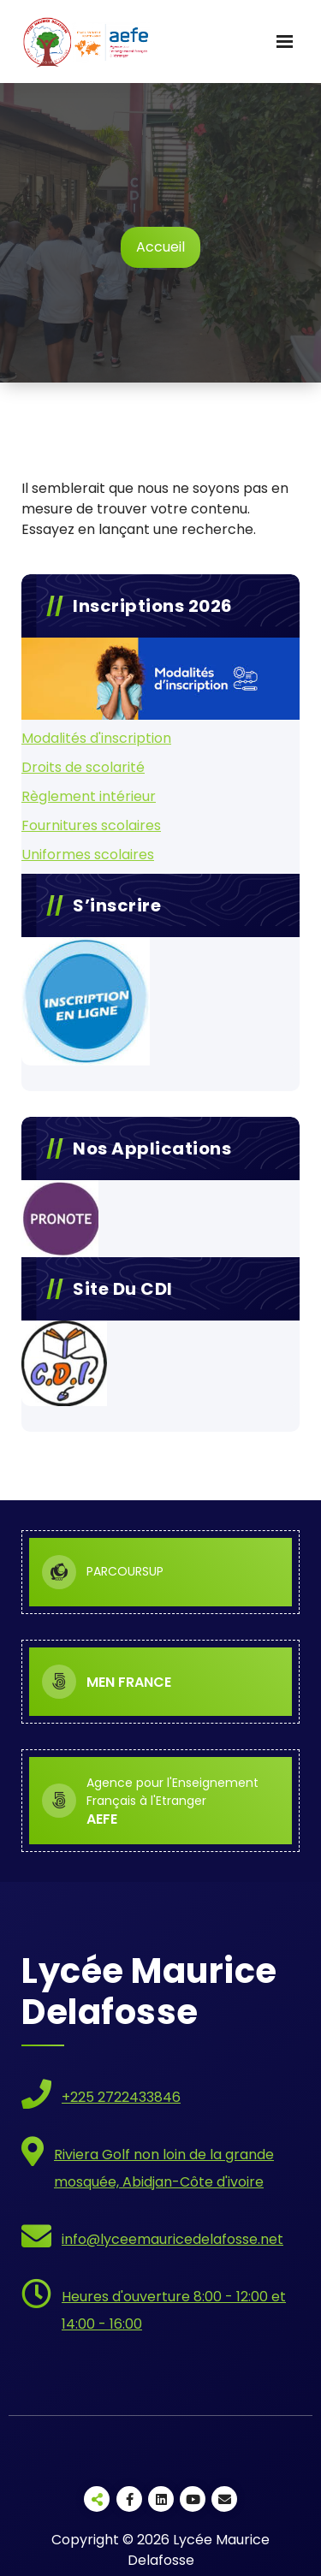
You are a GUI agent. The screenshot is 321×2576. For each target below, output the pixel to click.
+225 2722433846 (121, 2097)
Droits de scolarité (83, 767)
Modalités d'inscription (96, 738)
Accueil (160, 247)
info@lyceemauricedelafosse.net (172, 2239)
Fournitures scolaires (91, 825)
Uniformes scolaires (87, 854)
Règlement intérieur (88, 796)
